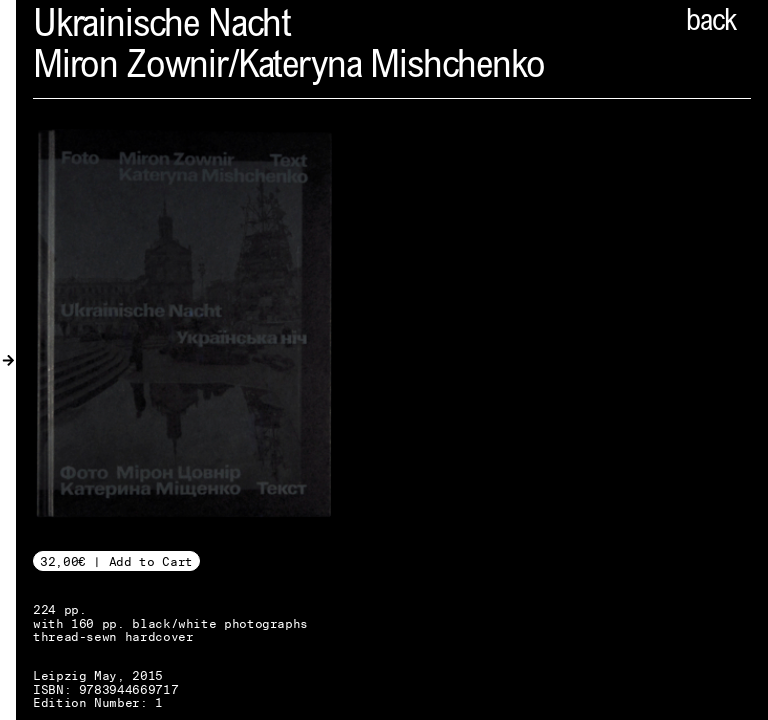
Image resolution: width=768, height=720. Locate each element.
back (711, 23)
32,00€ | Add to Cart (116, 561)
